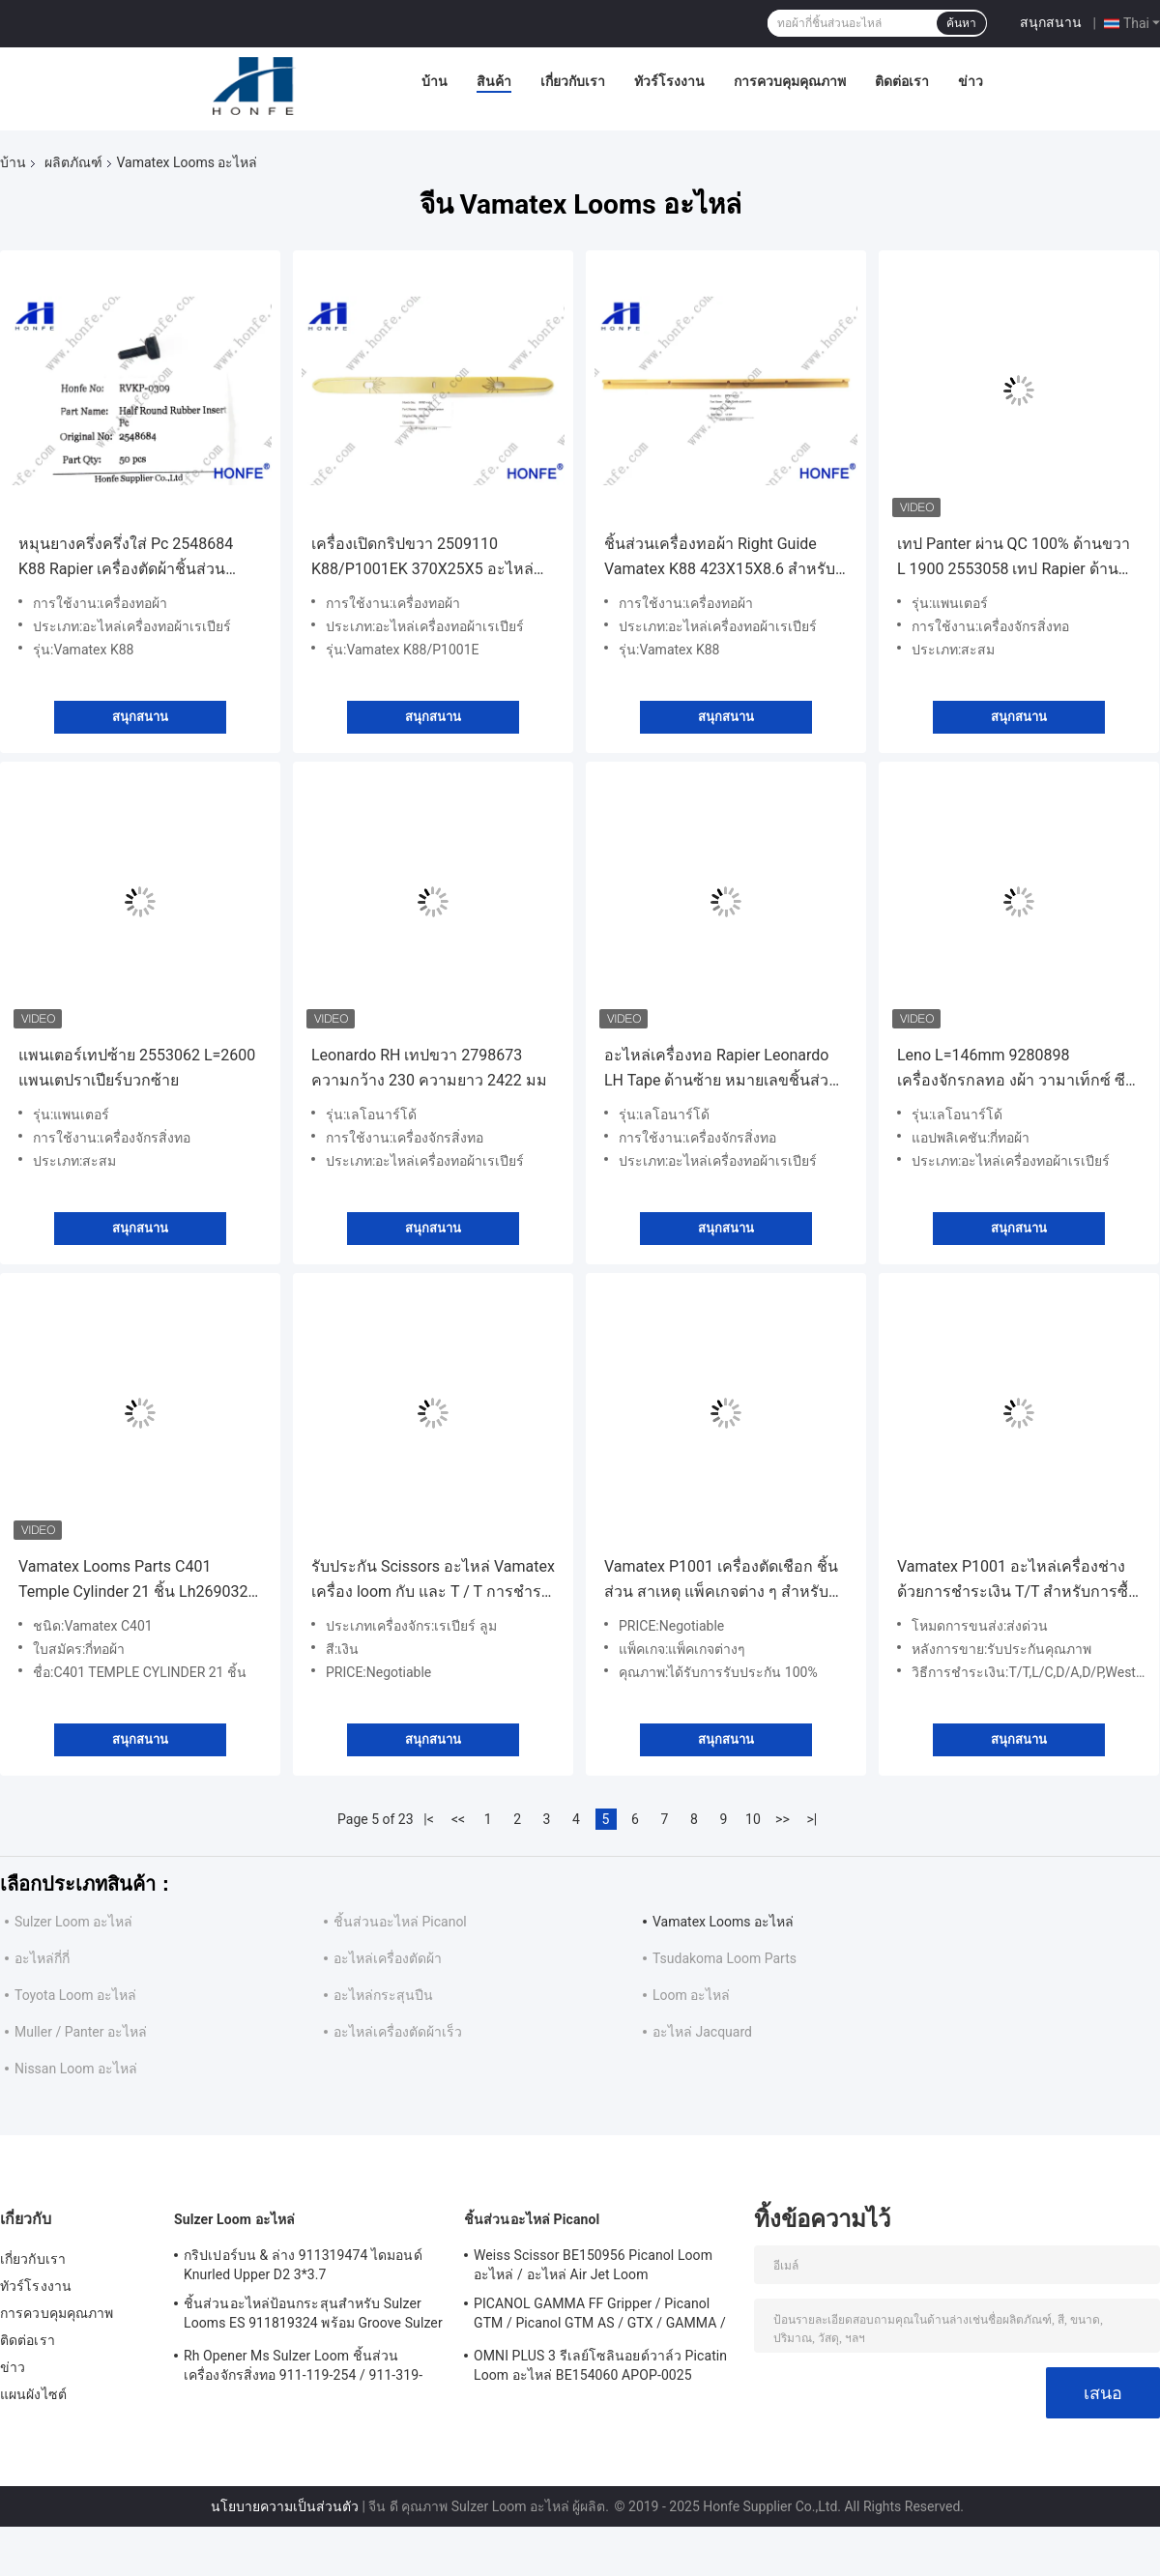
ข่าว (970, 81)
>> (782, 1819)
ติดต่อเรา (902, 81)
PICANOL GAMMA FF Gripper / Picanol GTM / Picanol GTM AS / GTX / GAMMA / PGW (600, 2316)
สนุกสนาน (1051, 22)
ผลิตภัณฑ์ (73, 162)
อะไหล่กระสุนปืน (383, 1995)
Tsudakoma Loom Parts (724, 1958)
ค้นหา (961, 23)
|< (428, 1819)
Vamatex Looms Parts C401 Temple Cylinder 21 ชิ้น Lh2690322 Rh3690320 (137, 1581)
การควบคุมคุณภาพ (790, 81)
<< (458, 1819)
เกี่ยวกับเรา (572, 81)
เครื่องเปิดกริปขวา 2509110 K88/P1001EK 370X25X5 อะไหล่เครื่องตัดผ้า (422, 558)
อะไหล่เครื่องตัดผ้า (388, 1958)
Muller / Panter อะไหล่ (80, 2032)
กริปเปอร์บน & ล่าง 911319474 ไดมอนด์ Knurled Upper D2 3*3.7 (303, 2264)
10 (753, 1819)
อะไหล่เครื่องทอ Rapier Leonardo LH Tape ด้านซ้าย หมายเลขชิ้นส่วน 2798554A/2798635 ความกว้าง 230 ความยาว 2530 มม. (721, 1069)
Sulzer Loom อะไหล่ (73, 1921)
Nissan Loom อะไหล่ (75, 2068)
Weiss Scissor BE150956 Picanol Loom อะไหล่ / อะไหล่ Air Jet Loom (593, 2264)
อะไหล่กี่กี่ (42, 1958)
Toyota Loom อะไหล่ (75, 1995)
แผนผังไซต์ (33, 2394)
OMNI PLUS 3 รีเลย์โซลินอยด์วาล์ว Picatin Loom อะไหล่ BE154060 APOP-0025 (600, 2365)
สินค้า (494, 81)
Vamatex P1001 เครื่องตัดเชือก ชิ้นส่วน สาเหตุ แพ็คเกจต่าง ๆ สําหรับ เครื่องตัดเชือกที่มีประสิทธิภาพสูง (721, 1581)
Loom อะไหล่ (691, 1995)
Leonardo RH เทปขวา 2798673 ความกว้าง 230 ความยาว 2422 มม (429, 1067)
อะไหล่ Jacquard (702, 2032)
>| (812, 1819)
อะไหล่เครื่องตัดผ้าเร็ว (398, 2032)
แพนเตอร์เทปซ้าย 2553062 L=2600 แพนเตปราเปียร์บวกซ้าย (136, 1067)
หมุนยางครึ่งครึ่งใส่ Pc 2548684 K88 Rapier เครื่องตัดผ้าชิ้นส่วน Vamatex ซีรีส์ (125, 558)
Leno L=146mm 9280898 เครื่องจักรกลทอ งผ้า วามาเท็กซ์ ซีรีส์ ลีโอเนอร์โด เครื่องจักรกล (1011, 1069)
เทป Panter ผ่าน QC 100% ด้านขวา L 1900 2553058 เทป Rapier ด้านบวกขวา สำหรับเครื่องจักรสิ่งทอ (1013, 558)
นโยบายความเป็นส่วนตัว (285, 2506)
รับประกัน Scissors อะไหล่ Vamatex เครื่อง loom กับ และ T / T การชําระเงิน (433, 1581)
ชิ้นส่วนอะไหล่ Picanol (400, 1921)
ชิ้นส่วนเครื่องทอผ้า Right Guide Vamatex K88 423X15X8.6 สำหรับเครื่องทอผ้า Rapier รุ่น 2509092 (719, 558)
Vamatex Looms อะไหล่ (723, 1921)
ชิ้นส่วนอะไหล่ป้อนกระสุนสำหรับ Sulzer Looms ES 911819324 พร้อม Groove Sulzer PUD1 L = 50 (313, 2316)
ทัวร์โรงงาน (669, 81)
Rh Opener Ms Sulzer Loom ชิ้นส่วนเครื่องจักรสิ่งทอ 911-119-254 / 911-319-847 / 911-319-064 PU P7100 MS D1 (303, 2368)
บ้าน (434, 81)
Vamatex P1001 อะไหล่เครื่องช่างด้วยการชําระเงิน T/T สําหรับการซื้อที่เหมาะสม (1017, 1581)
